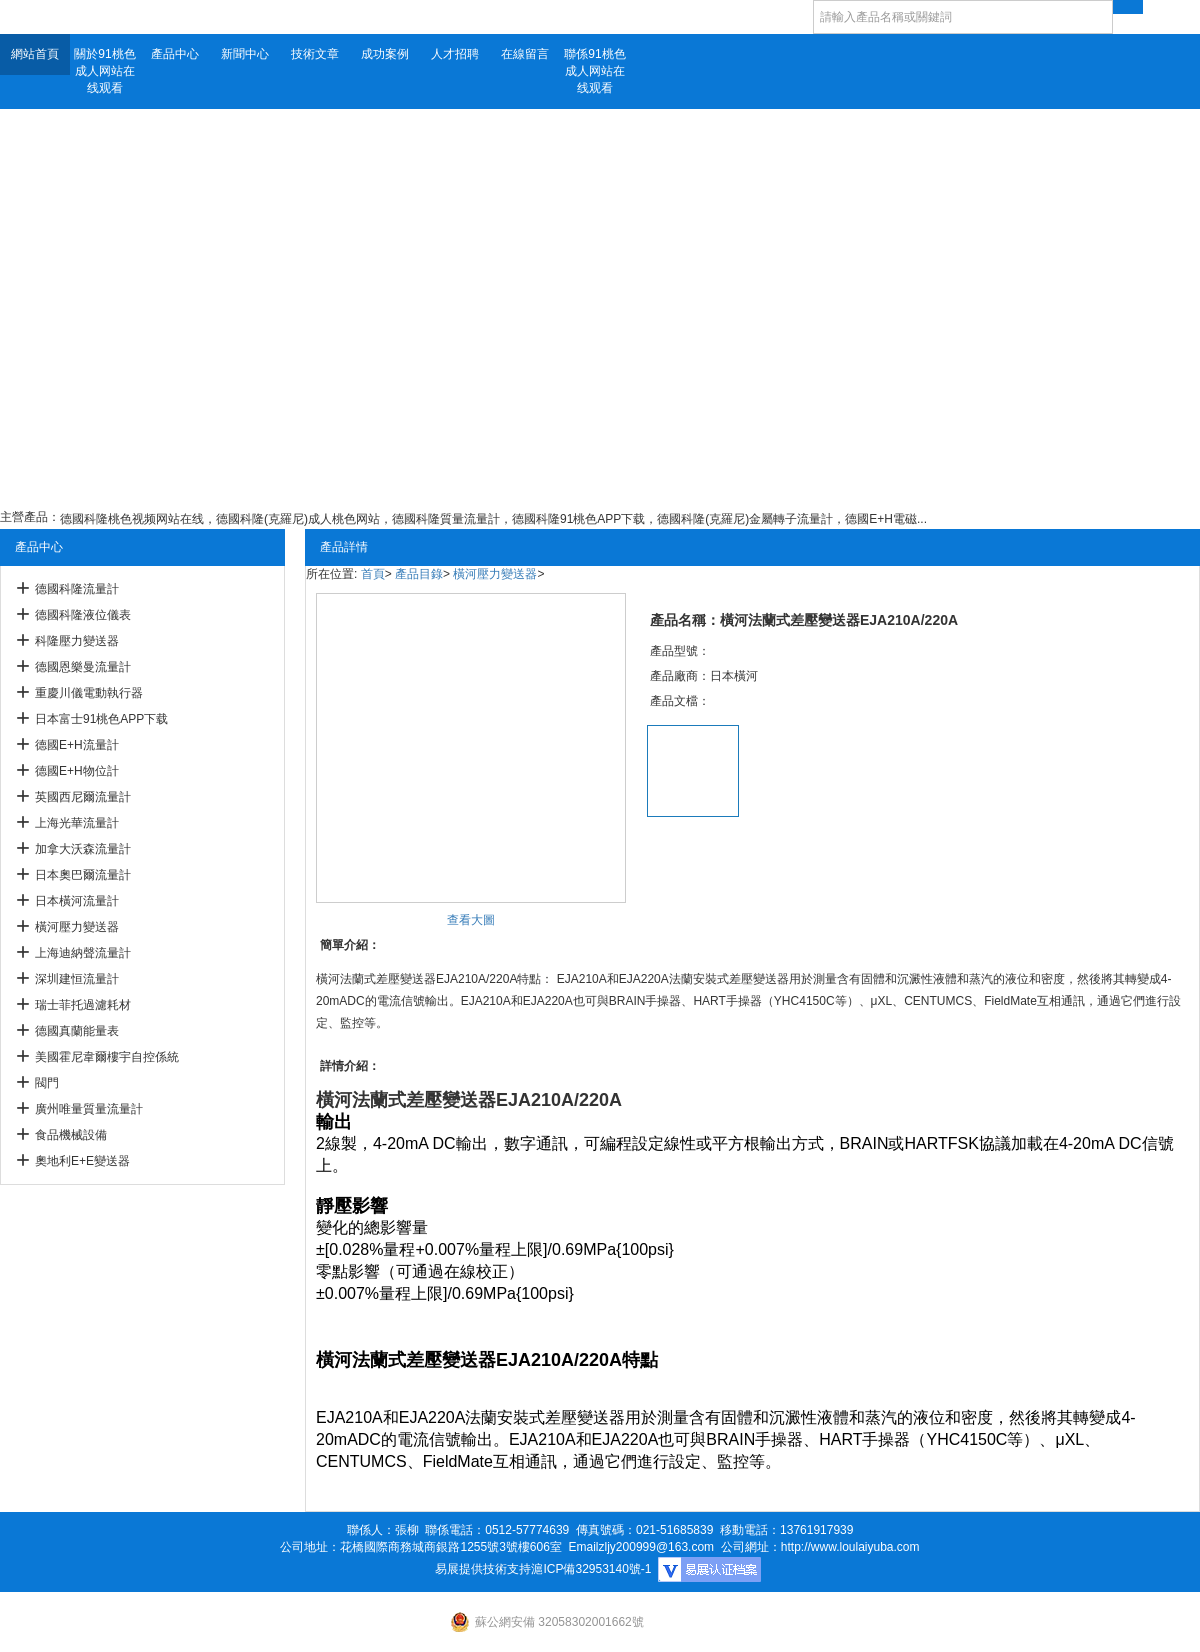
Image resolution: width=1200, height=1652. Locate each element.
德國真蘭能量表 (77, 1031)
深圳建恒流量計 (77, 979)
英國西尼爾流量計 (83, 797)
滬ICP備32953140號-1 (591, 1569)
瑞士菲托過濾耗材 (83, 1005)
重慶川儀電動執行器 (89, 693)
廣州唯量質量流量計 (89, 1109)
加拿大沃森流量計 (83, 849)
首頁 (373, 574)
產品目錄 (419, 574)
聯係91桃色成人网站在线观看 (594, 71)
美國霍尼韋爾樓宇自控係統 (107, 1057)
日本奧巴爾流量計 (83, 875)
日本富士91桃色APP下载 (101, 719)
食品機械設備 (71, 1135)
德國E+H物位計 (77, 771)
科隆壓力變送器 (77, 641)
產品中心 (175, 54)
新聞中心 (245, 54)
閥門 (47, 1083)
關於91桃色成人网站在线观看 (104, 71)
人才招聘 (455, 54)
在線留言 (525, 54)
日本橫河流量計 (77, 901)
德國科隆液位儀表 (83, 615)
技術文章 (315, 54)
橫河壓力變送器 (77, 927)
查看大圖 (471, 920)
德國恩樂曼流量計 (83, 667)
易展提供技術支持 (483, 1569)
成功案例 (385, 54)
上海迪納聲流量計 (83, 953)
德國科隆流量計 (77, 589)
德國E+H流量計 (77, 745)
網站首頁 (35, 54)
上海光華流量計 (77, 823)
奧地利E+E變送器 (82, 1161)
